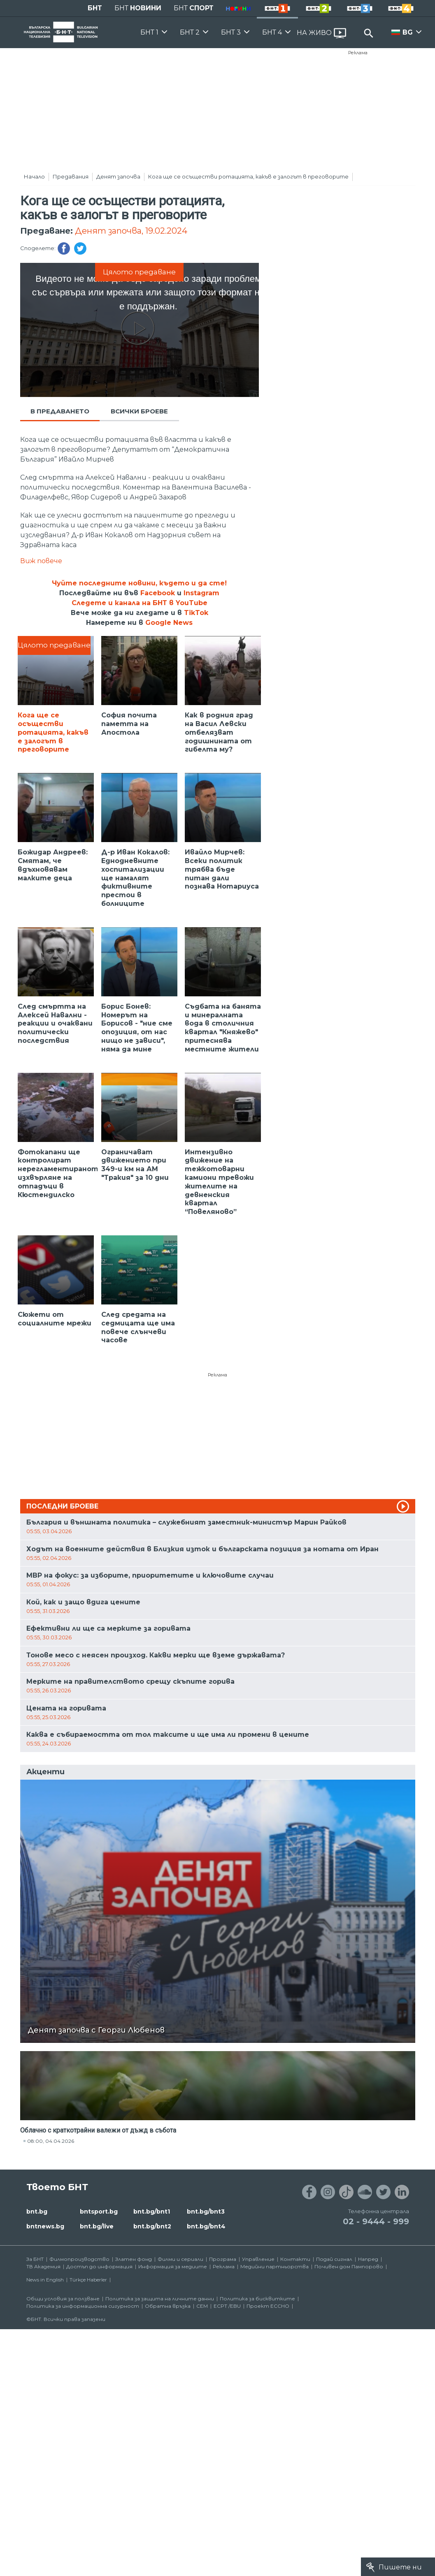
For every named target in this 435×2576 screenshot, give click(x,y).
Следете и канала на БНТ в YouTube (139, 603)
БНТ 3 (231, 32)
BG (407, 32)
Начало (34, 176)
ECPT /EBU (227, 2306)
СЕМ (202, 2306)
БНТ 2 (190, 32)
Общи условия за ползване (63, 2298)
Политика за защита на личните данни (159, 2298)
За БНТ (35, 2259)
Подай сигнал (334, 2259)
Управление (258, 2259)
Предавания (70, 176)
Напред (368, 2259)
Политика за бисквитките (257, 2298)
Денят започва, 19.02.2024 (131, 231)
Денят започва (118, 176)
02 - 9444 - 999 (376, 2221)
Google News (169, 623)
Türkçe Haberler (88, 2280)
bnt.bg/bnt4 (206, 2226)
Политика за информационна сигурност (82, 2306)
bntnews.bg (45, 2226)
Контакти (295, 2259)
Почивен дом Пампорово (348, 2266)
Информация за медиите (172, 2266)
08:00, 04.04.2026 (50, 2141)
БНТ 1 (149, 32)
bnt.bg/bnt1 (151, 2211)
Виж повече (41, 561)
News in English (45, 2280)
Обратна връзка (168, 2306)
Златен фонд (133, 2259)
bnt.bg (36, 2211)
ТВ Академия (43, 2266)
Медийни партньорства (274, 2266)
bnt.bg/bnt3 (206, 2211)
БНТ (95, 8)
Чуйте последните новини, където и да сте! (139, 583)
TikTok (196, 613)
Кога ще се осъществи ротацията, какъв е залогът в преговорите (248, 176)
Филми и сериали (180, 2259)
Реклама (358, 53)
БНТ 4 (272, 32)
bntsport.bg (99, 2211)
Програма (222, 2259)
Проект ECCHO (268, 2306)
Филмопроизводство (79, 2259)
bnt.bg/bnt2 (152, 2226)
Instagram (201, 593)
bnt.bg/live (97, 2226)
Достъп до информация (99, 2266)
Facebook (157, 593)
